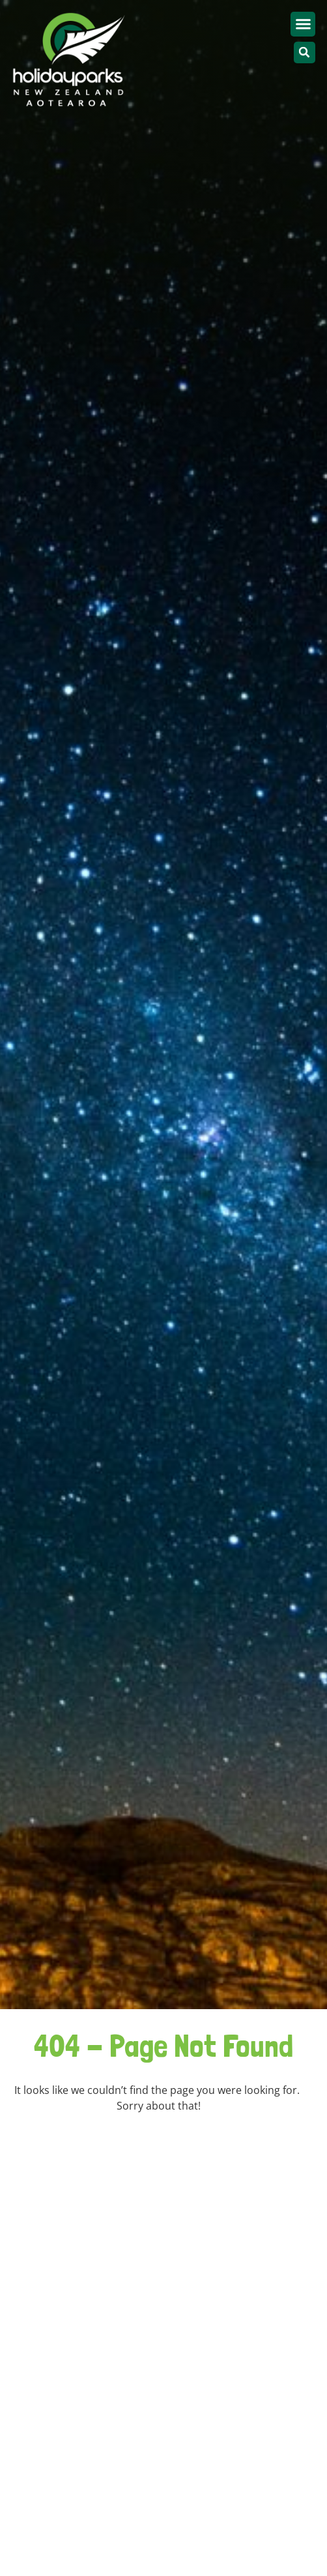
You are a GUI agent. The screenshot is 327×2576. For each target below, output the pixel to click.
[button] (303, 24)
